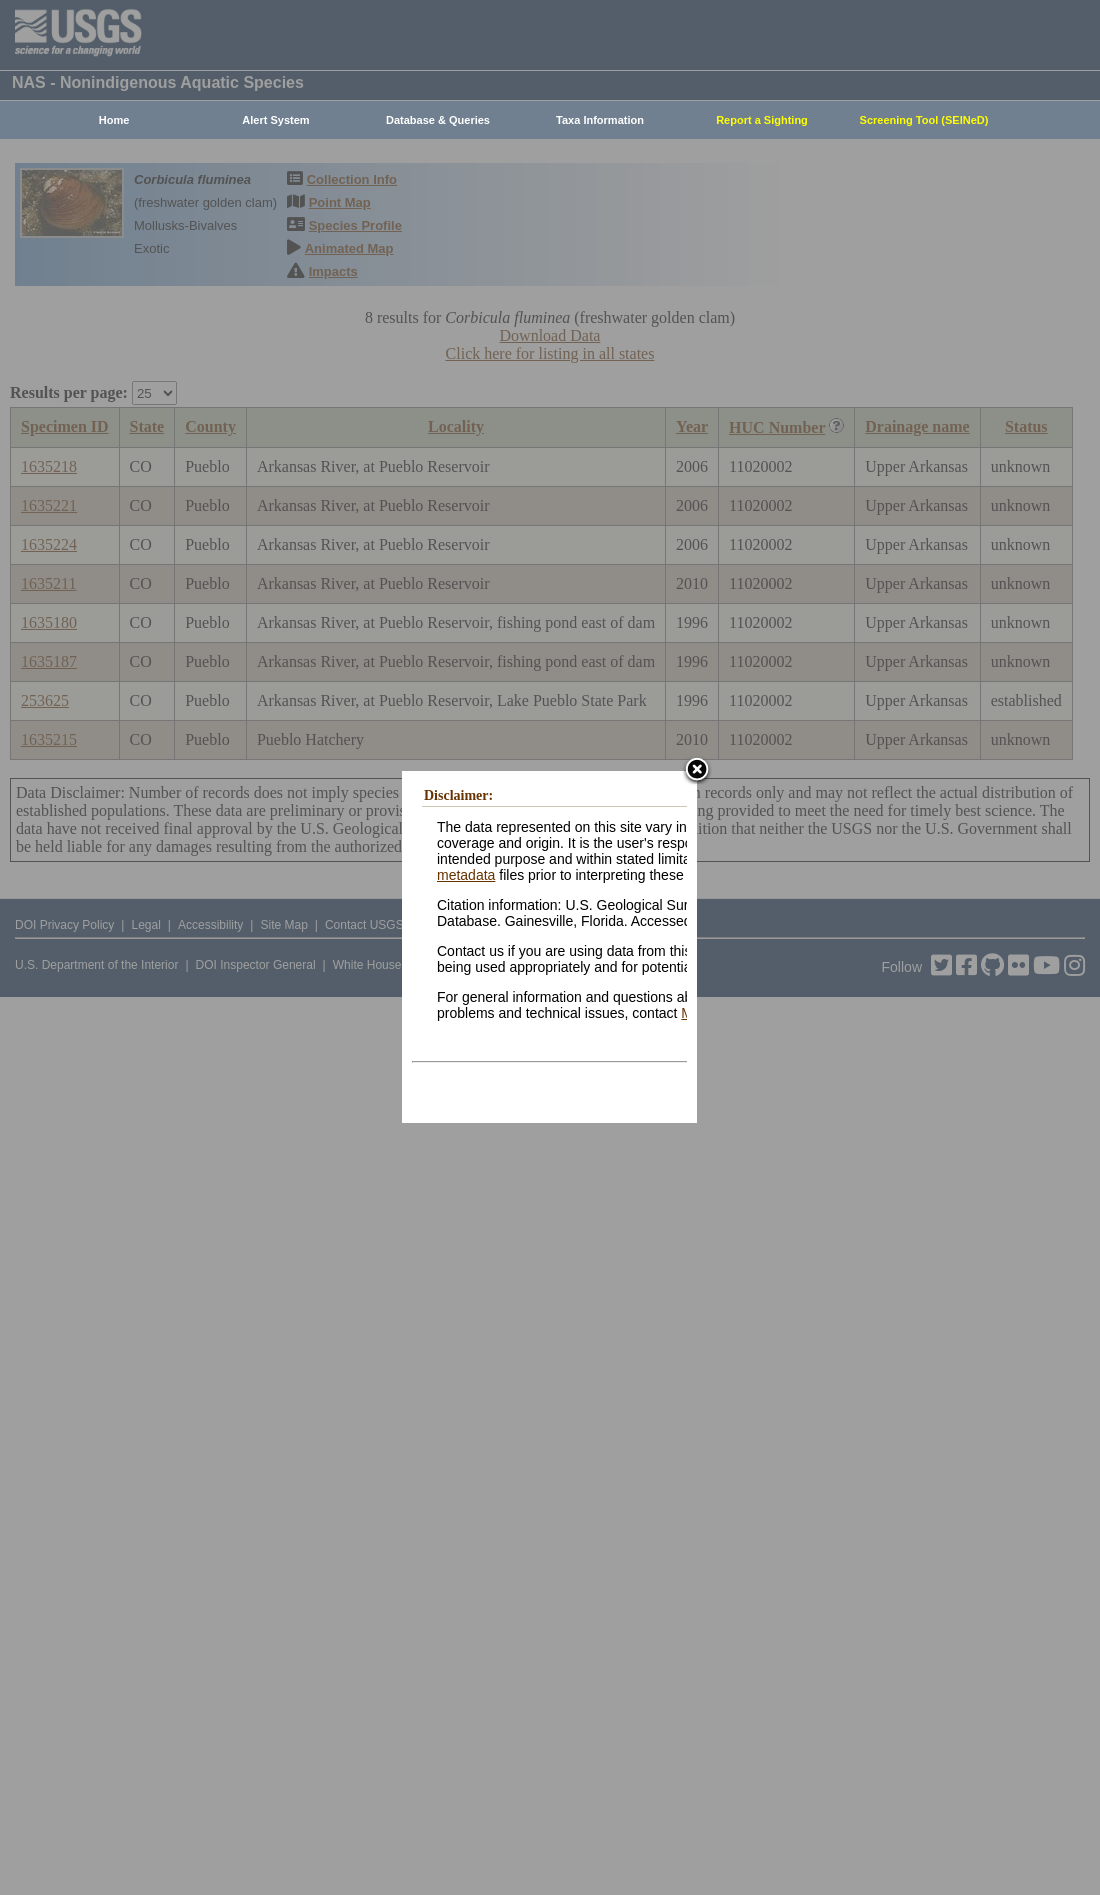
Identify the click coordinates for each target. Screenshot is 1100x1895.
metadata (466, 875)
